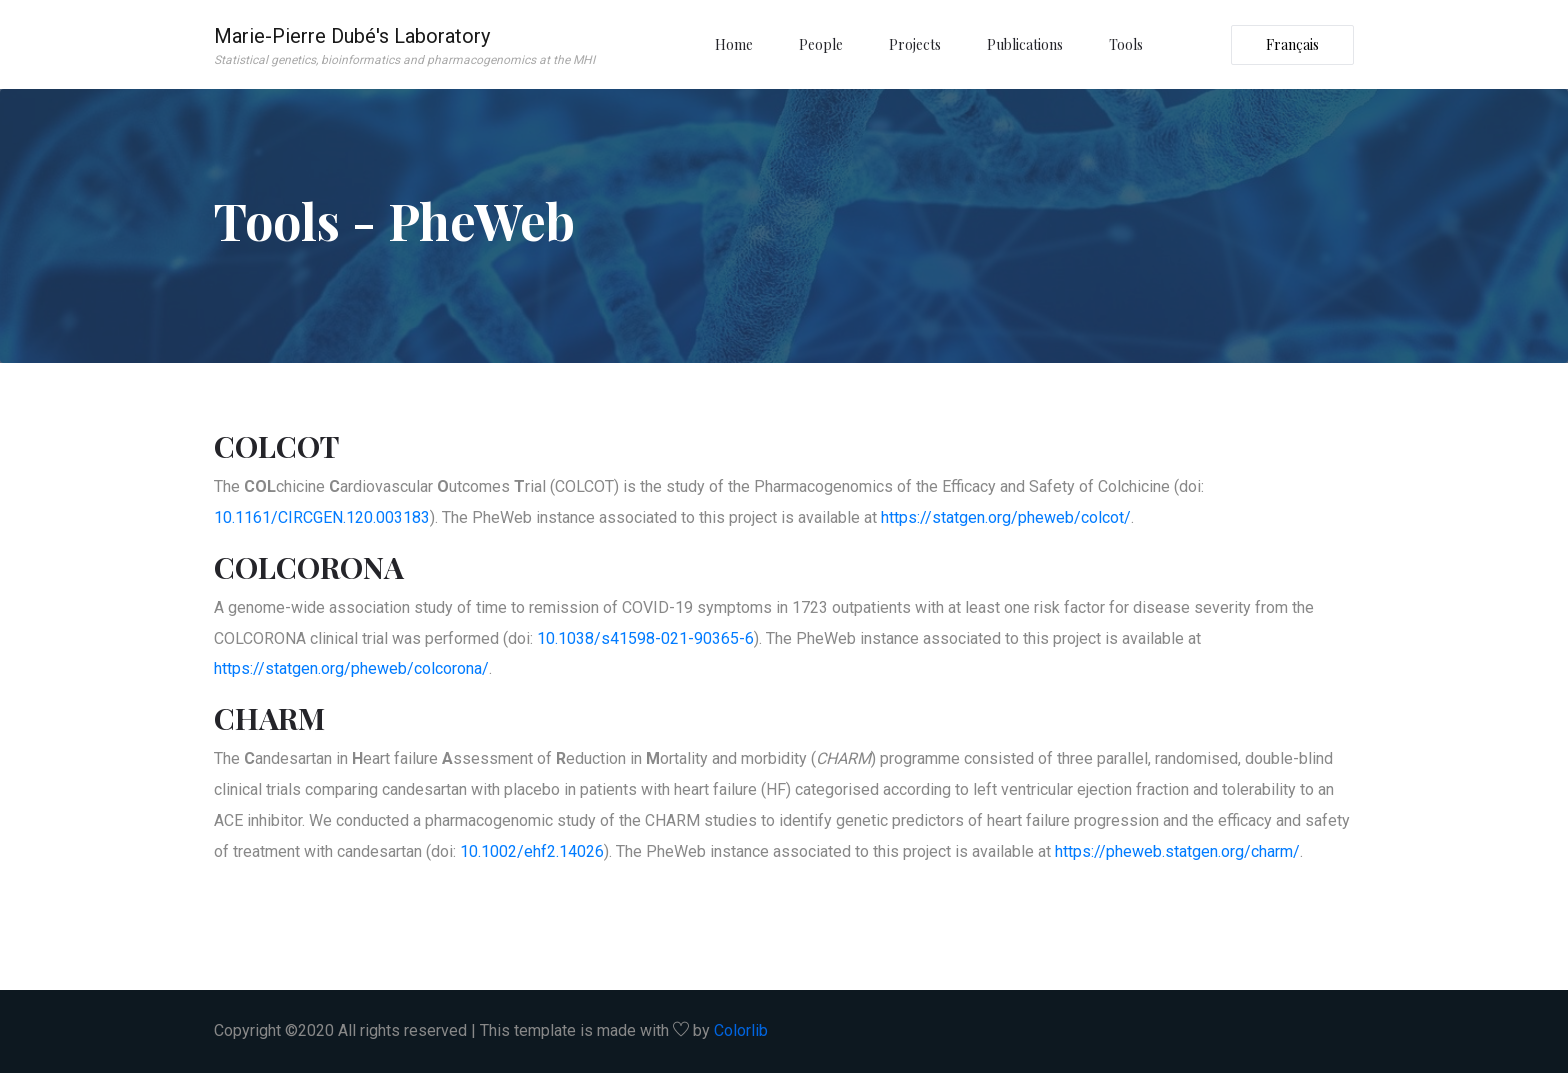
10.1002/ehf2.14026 (532, 851)
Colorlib (741, 1030)
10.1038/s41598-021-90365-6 (645, 638)
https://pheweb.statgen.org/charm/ (1177, 851)
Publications (1025, 44)
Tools (1126, 44)
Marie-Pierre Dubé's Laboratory (404, 46)
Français (1292, 44)
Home (734, 44)
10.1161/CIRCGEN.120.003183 (322, 517)
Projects (915, 44)
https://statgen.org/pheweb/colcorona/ (351, 668)
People (821, 44)
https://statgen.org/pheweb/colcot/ (1006, 517)
